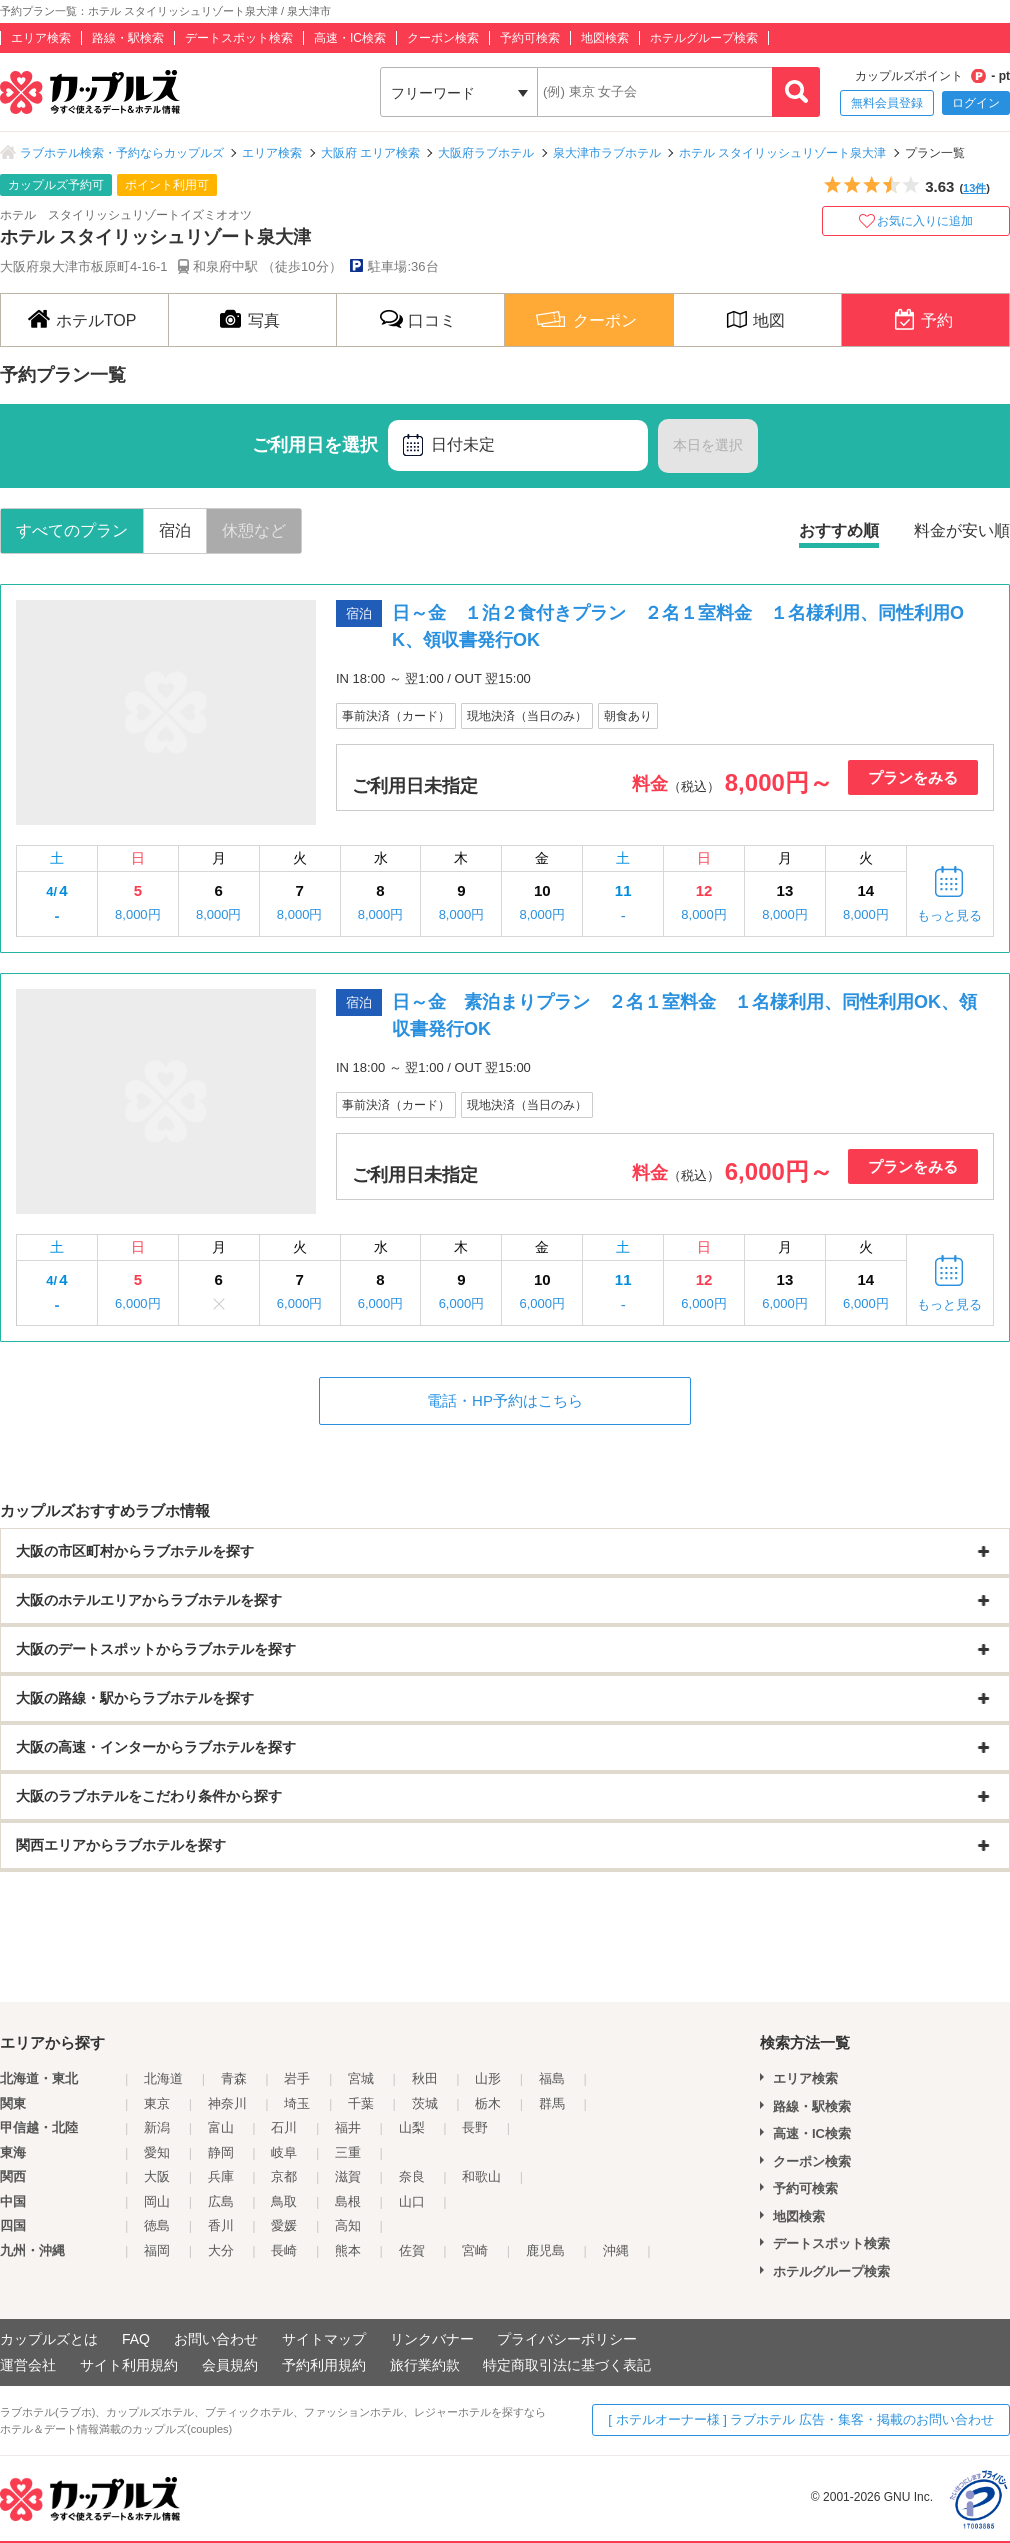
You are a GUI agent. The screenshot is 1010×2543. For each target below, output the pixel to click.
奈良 (412, 2176)
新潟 (157, 2127)
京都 (284, 2176)
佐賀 (412, 2250)
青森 (234, 2078)
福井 (348, 2127)
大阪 (157, 2176)
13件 (974, 188)
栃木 (488, 2103)
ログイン (976, 103)
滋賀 (348, 2176)
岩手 (297, 2078)
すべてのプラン (72, 530)
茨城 (425, 2103)
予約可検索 (530, 38)
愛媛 (284, 2225)
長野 (475, 2127)
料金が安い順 (962, 530)
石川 (284, 2127)
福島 (552, 2078)
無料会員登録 (887, 103)
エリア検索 (41, 38)
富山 (221, 2127)
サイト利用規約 (129, 2365)
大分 (221, 2250)
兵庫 (221, 2176)
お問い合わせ (216, 2339)
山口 (412, 2201)
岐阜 (284, 2152)
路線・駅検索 (128, 38)
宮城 (361, 2078)
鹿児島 (545, 2250)
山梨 (412, 2127)
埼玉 (297, 2103)
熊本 (348, 2250)
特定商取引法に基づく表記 (567, 2365)
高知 (348, 2225)
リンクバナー (432, 2339)
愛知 (157, 2152)
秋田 (425, 2078)
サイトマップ (324, 2339)
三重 (348, 2152)
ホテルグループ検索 (704, 38)
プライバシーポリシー (567, 2339)
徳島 (157, 2225)
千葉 (361, 2103)
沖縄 (616, 2250)
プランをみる (913, 777)
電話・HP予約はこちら (505, 1400)
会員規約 (230, 2365)
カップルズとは (49, 2339)
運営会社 (28, 2365)
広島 (221, 2201)
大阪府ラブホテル (486, 153)
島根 (348, 2201)
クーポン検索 (443, 38)
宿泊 (175, 530)
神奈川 (227, 2103)
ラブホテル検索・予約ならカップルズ (122, 153)
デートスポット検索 (239, 38)
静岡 (221, 2152)
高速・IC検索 (350, 38)
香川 (221, 2225)
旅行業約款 (425, 2365)
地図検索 (605, 38)
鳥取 (284, 2201)
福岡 (157, 2250)
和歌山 (481, 2176)
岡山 (157, 2201)
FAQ (136, 2339)
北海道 (163, 2078)
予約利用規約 (324, 2365)
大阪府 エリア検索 (370, 153)
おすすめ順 (839, 530)
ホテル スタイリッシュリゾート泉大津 (782, 153)
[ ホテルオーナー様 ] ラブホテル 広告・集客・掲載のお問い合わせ (801, 2419)
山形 (488, 2078)
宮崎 (475, 2250)
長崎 (284, 2250)
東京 (157, 2103)
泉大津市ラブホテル (607, 153)
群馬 (552, 2103)
